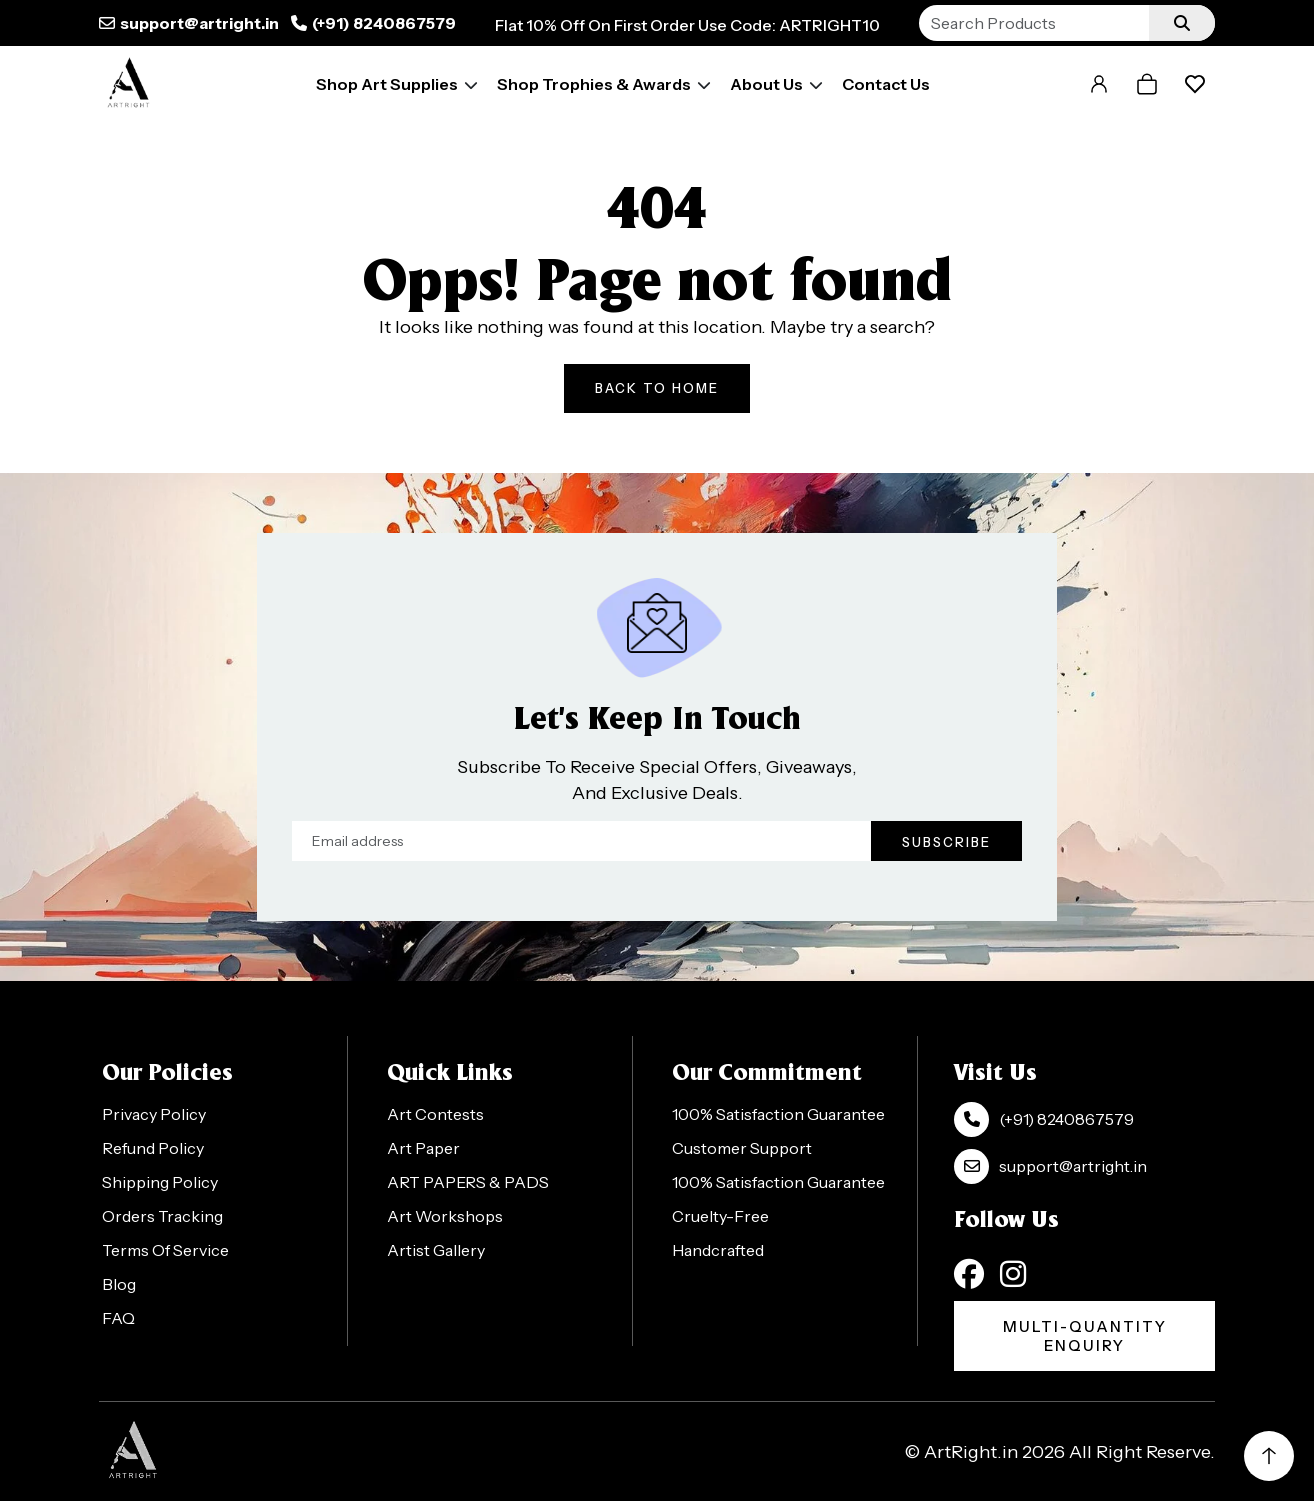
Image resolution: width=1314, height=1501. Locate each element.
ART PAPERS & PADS (468, 1182)
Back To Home (657, 388)
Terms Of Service (165, 1250)
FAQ (118, 1318)
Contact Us (886, 84)
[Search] (1034, 23)
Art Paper (423, 1148)
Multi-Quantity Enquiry (1085, 1336)
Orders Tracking (162, 1216)
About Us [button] (766, 84)
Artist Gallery (436, 1250)
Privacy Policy (154, 1114)
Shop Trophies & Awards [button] (594, 84)
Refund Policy (153, 1148)
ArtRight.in (971, 1452)
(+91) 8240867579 (384, 23)
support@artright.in (199, 23)
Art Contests (435, 1114)
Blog (119, 1284)
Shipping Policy (160, 1182)
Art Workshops (445, 1216)
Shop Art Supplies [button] (387, 84)
